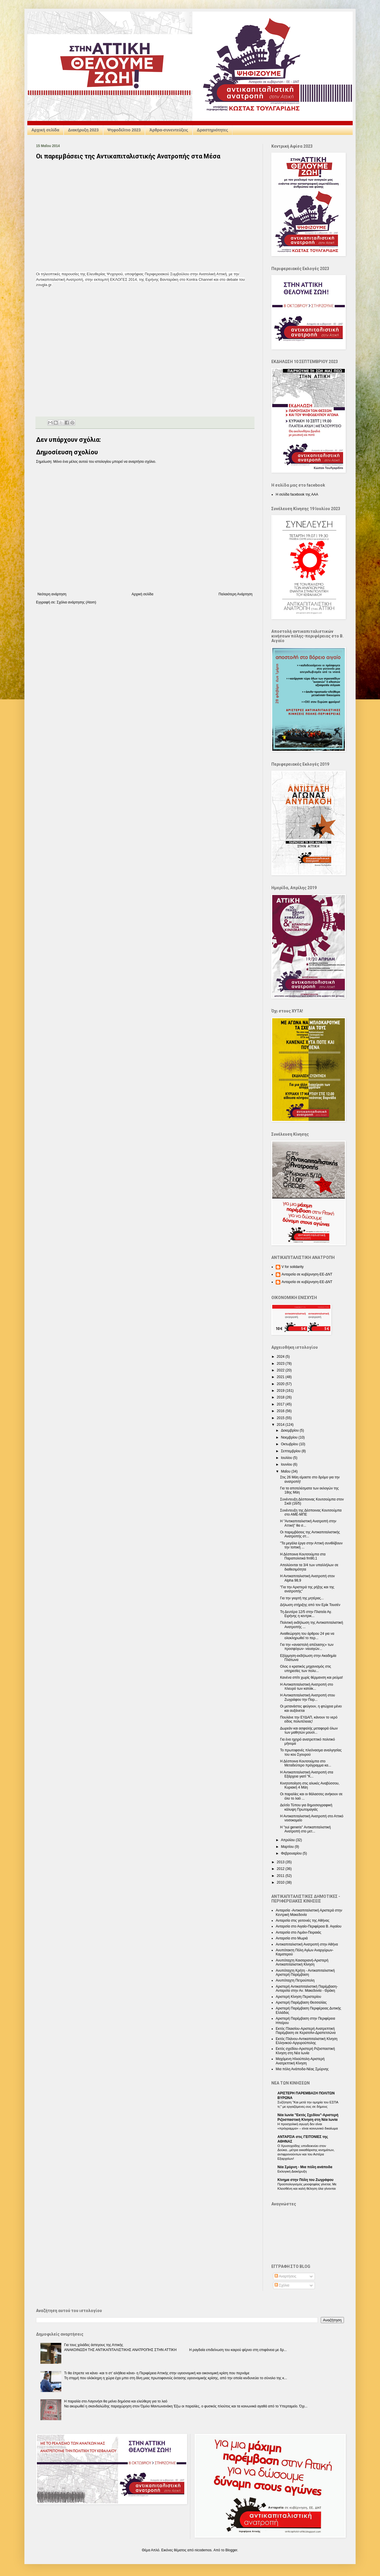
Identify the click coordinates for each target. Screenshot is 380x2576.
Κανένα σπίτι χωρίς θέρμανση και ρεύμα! (311, 1677)
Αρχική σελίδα (45, 130)
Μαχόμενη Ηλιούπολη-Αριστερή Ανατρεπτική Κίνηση (300, 2061)
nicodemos (203, 2550)
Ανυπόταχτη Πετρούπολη (295, 1980)
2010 (281, 1882)
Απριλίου (288, 1840)
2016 (281, 1411)
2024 (281, 1357)
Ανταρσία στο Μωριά (292, 1938)
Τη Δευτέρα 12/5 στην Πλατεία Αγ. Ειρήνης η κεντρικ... (306, 1614)
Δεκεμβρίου (290, 1430)
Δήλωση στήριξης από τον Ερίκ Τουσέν (310, 1605)
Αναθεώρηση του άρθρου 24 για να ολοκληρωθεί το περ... (307, 1636)
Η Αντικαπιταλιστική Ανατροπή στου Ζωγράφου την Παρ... (307, 1697)
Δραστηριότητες (212, 130)
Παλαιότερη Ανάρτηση (235, 594)
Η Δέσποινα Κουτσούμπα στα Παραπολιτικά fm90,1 (302, 1556)
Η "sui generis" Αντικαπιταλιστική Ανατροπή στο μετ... (305, 1829)
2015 (281, 1418)
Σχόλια (282, 2285)
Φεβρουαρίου (292, 1853)
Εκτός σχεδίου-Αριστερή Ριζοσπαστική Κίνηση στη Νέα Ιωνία (305, 2051)
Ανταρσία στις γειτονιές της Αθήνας (302, 1920)
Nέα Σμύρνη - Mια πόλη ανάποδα (304, 2167)
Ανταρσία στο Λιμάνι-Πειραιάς (298, 1932)
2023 (281, 1364)
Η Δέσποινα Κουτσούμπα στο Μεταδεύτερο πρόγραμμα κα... (305, 1763)
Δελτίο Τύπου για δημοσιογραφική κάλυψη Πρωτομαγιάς (306, 1807)
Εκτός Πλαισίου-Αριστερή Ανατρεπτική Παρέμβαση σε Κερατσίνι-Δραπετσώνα (306, 2031)
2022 (281, 1370)
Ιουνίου (287, 1464)
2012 (281, 1869)
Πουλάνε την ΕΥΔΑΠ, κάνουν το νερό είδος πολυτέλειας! (308, 1719)
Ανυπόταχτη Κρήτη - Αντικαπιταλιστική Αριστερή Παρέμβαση (305, 1972)
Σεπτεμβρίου (291, 1451)
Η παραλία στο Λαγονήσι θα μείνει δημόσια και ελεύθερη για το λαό (115, 2401)
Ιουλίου (287, 1458)
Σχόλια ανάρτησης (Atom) (76, 602)
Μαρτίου (288, 1847)
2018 (281, 1397)
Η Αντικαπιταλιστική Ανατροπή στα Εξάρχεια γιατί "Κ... (306, 1774)
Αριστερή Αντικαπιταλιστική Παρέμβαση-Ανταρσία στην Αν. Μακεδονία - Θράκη (307, 1988)
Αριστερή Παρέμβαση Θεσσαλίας (301, 2002)
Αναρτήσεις (285, 2276)
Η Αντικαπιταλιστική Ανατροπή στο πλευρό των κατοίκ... (306, 1686)
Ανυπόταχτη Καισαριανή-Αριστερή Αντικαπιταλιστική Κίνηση (302, 1962)
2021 (281, 1377)
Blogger (231, 2550)
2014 (281, 1425)
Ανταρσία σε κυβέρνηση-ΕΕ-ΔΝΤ (307, 1274)
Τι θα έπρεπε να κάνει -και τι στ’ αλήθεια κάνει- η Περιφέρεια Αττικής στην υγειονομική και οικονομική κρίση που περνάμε (157, 2373)
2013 (281, 1862)
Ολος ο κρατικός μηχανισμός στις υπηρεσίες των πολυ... (305, 1668)
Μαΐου (286, 1471)
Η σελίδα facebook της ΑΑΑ (297, 494)
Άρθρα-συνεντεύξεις (168, 130)
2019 (281, 1391)
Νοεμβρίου (290, 1437)
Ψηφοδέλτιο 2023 (124, 130)
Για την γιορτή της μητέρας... (302, 1598)
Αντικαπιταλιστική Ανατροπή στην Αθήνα (307, 1944)
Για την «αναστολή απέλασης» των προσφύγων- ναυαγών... (307, 1647)
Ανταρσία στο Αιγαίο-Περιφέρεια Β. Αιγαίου (308, 1926)
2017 (281, 1404)
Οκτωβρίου (290, 1444)
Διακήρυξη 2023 (83, 130)
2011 (281, 1876)
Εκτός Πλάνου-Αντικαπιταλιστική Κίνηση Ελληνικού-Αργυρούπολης (307, 2041)
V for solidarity (293, 1267)
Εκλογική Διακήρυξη (292, 2171)
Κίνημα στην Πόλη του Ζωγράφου (305, 2180)
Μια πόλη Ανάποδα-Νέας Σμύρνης (302, 2069)
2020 (281, 1384)
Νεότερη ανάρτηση (51, 594)
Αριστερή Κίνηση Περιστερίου (298, 1997)
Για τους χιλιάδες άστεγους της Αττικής (93, 2345)
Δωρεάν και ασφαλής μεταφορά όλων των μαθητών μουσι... (309, 1730)
